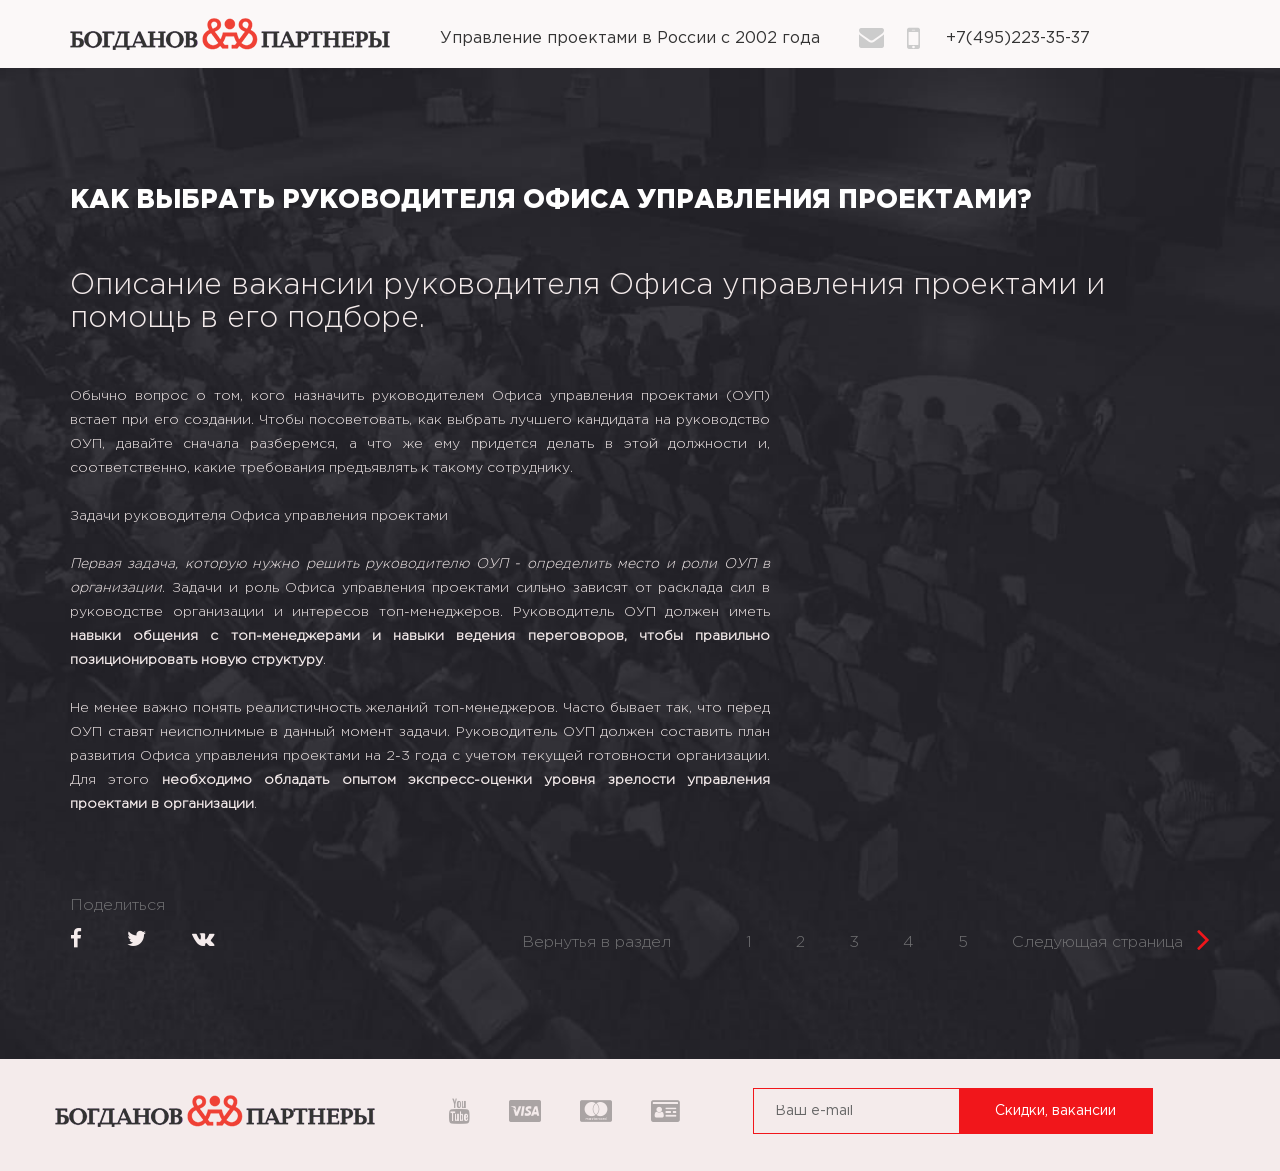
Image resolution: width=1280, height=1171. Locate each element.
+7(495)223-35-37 (1018, 38)
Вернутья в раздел (596, 942)
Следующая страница (1111, 936)
